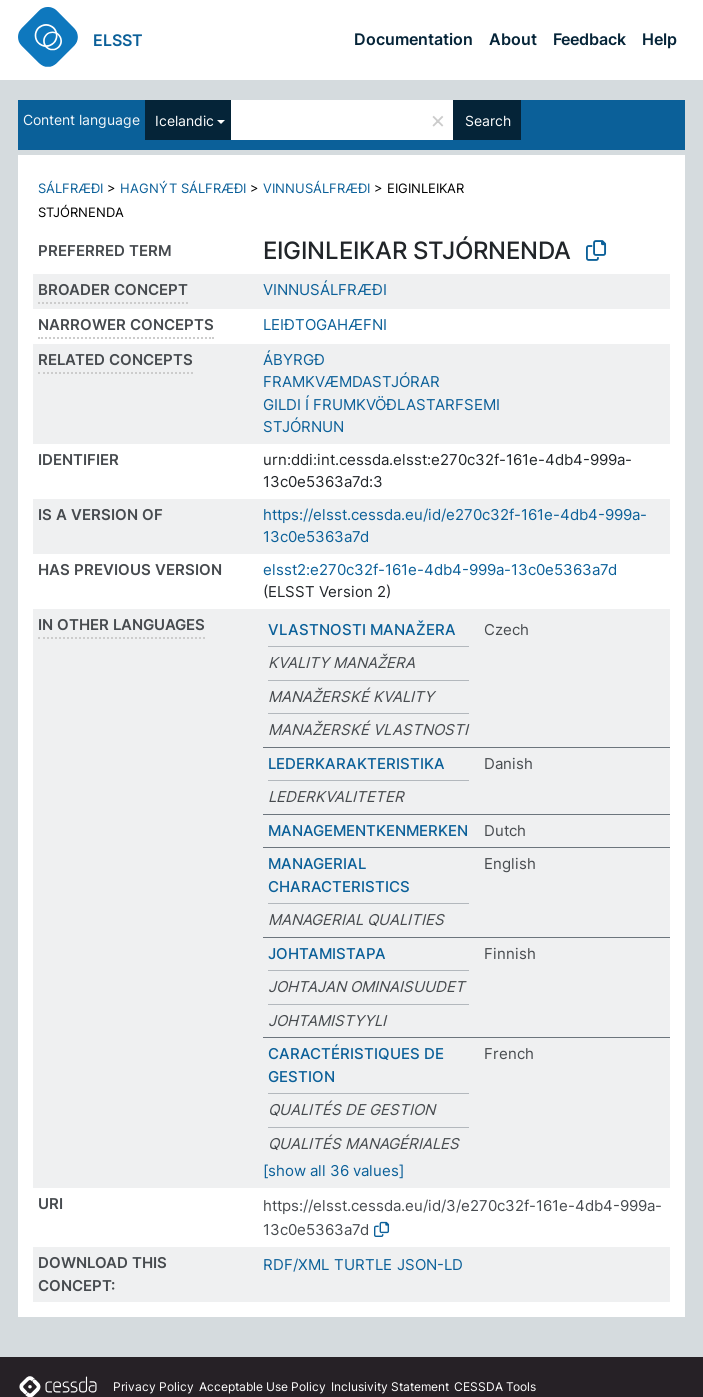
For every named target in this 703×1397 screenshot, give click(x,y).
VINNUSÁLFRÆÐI (316, 188)
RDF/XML (296, 1264)
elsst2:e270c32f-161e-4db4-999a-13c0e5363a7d (440, 569)
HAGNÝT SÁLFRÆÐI (183, 188)
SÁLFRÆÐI (70, 188)
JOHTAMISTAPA (327, 953)
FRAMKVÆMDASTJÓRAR (351, 381)
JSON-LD (430, 1264)
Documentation (413, 39)
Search (488, 120)
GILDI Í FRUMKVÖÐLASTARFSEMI (381, 404)
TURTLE (363, 1264)
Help (659, 39)
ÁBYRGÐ (294, 359)
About (513, 39)
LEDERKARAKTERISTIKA (356, 763)
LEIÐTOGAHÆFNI (325, 324)
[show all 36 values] (333, 1170)
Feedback (589, 39)
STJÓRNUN (303, 426)
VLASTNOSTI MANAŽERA (362, 629)
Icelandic (184, 120)
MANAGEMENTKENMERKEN (368, 830)
